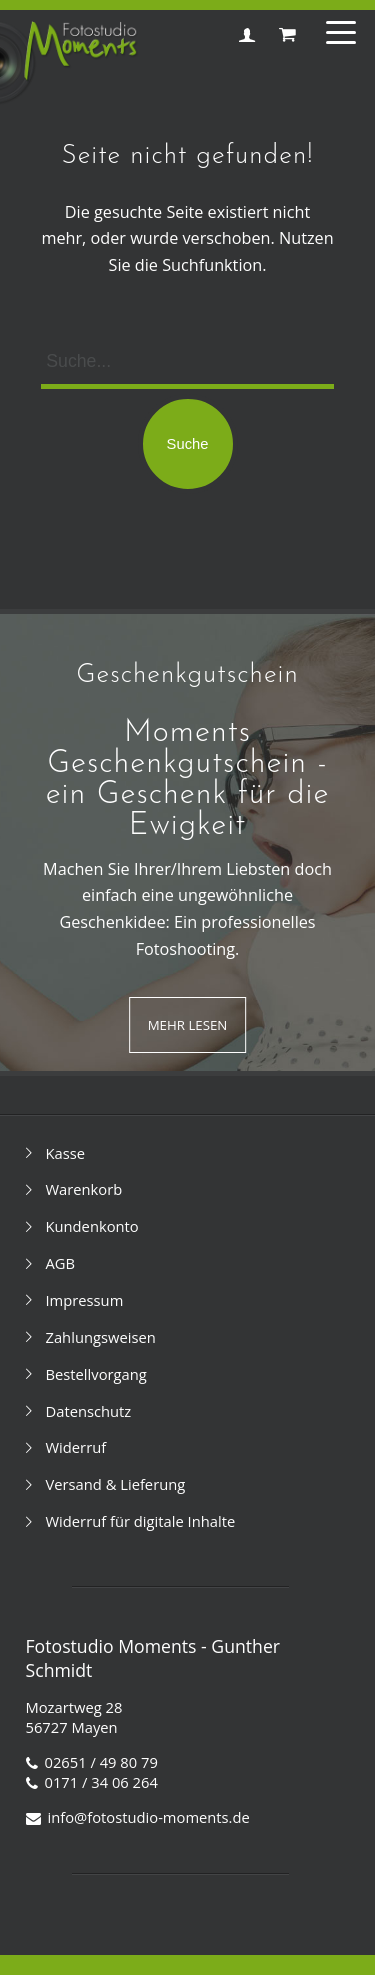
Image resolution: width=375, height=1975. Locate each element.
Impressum (85, 1300)
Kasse (66, 1153)
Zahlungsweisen (101, 1337)
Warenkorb (84, 1189)
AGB (61, 1263)
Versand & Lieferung (116, 1484)
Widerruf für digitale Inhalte (141, 1521)
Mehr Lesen (188, 1025)
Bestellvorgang (96, 1374)
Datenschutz (89, 1411)
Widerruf (76, 1447)
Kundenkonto (92, 1226)
